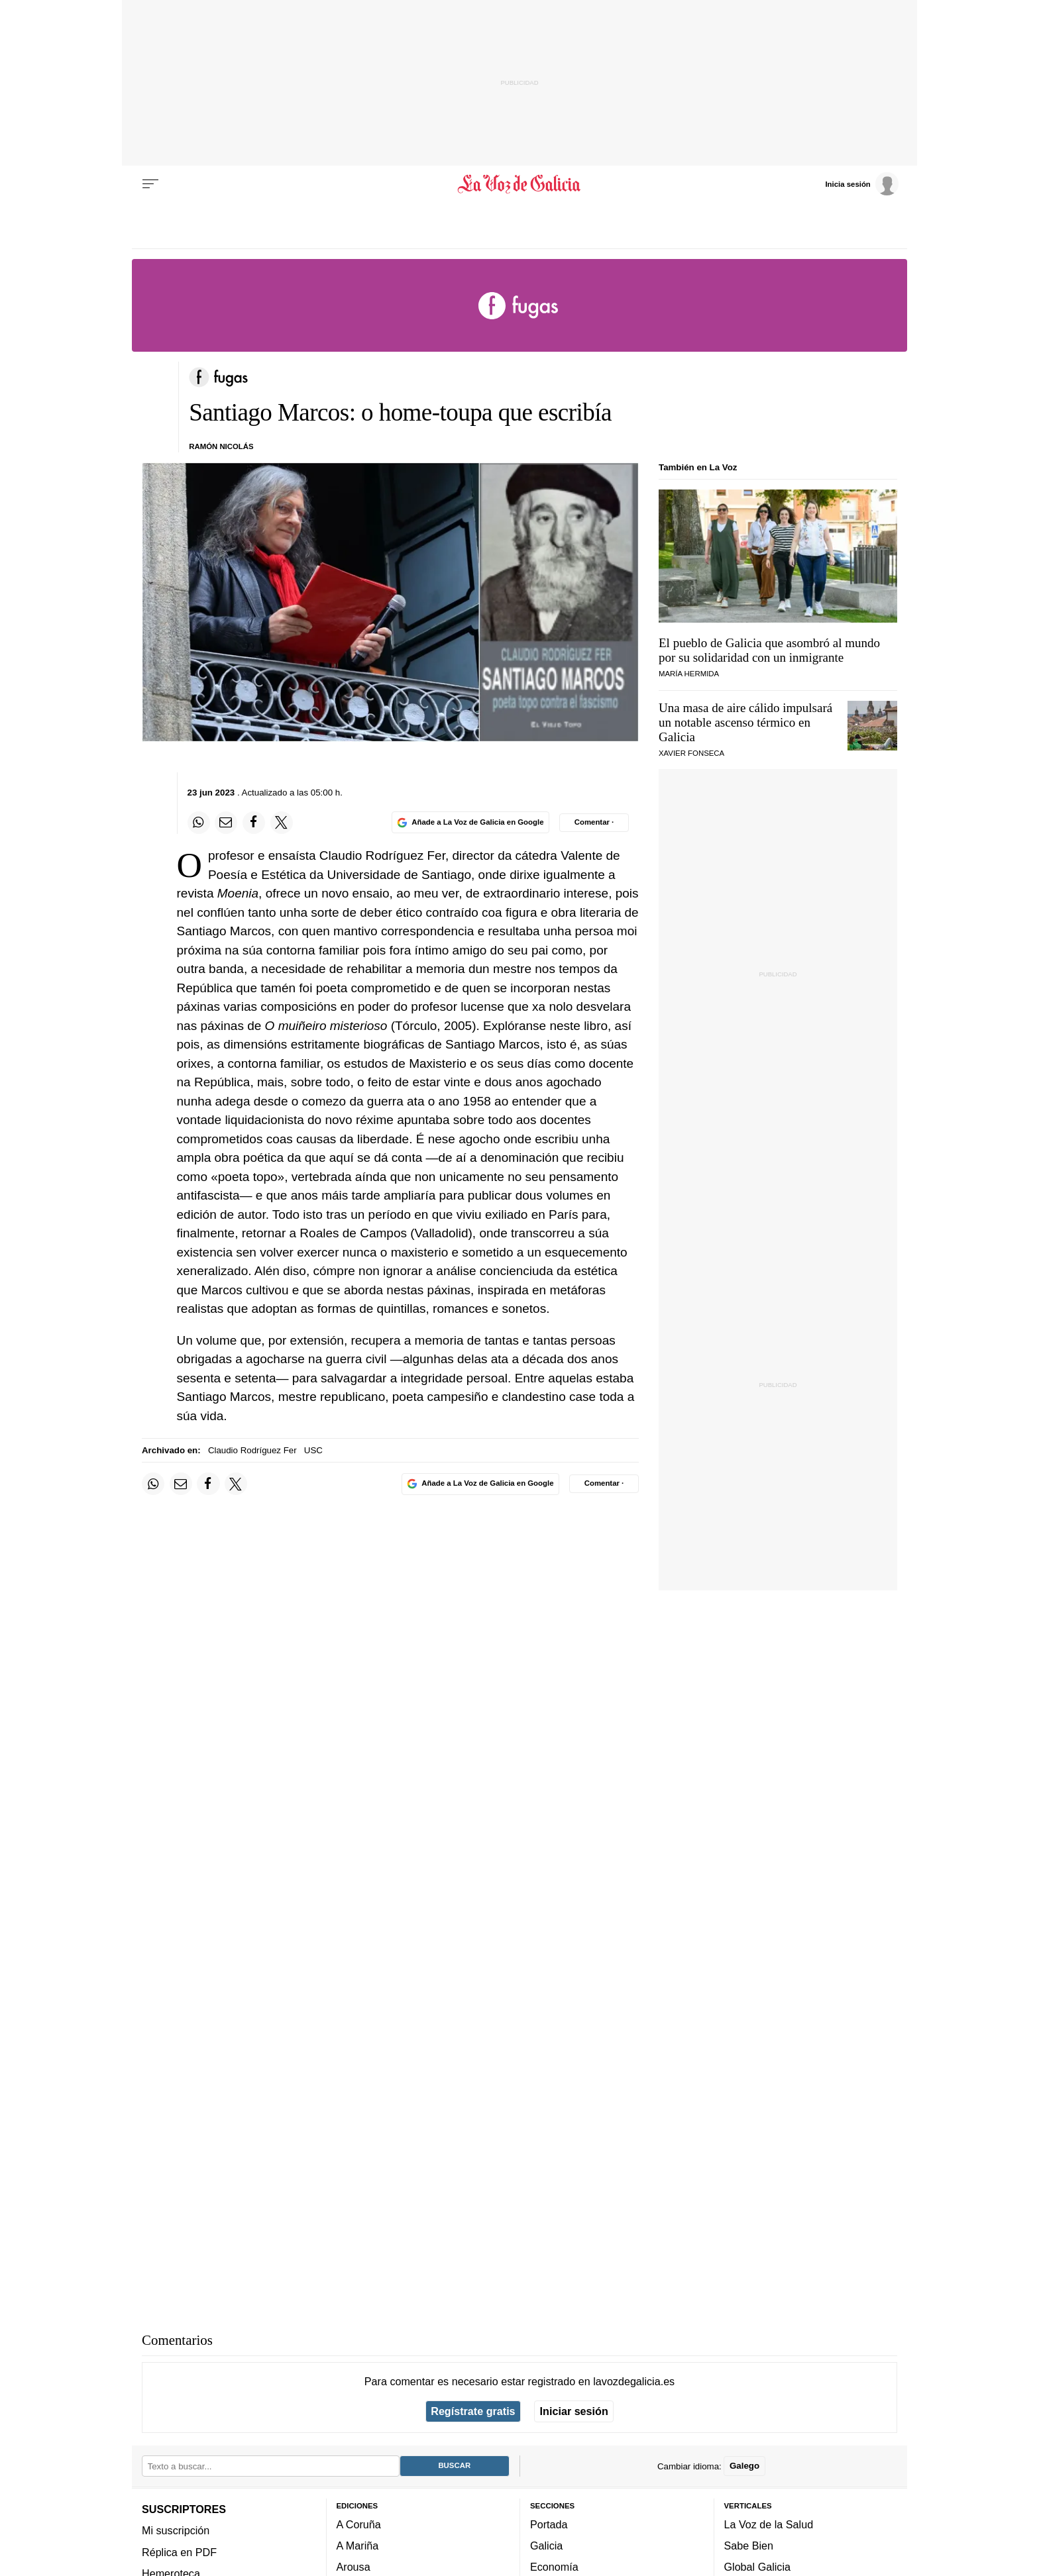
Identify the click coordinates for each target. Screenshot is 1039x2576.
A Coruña (359, 2524)
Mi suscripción (175, 2530)
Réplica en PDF (179, 2551)
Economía (554, 2567)
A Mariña (358, 2545)
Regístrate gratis (473, 2411)
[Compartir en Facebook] (254, 822)
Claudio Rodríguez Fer (252, 1450)
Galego (744, 2466)
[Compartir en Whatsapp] (199, 822)
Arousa (353, 2567)
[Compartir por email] (226, 822)
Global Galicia (757, 2567)
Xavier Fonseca (691, 753)
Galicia (546, 2545)
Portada (549, 2524)
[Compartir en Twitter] (281, 822)
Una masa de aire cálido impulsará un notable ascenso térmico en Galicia (745, 722)
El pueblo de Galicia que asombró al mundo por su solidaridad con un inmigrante (769, 650)
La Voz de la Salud (769, 2524)
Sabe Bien (749, 2545)
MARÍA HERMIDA (689, 674)
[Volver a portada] (519, 184)
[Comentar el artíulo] (594, 822)
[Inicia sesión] (861, 183)
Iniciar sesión (574, 2411)
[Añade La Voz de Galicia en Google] (470, 822)
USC (313, 1450)
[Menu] (150, 184)
